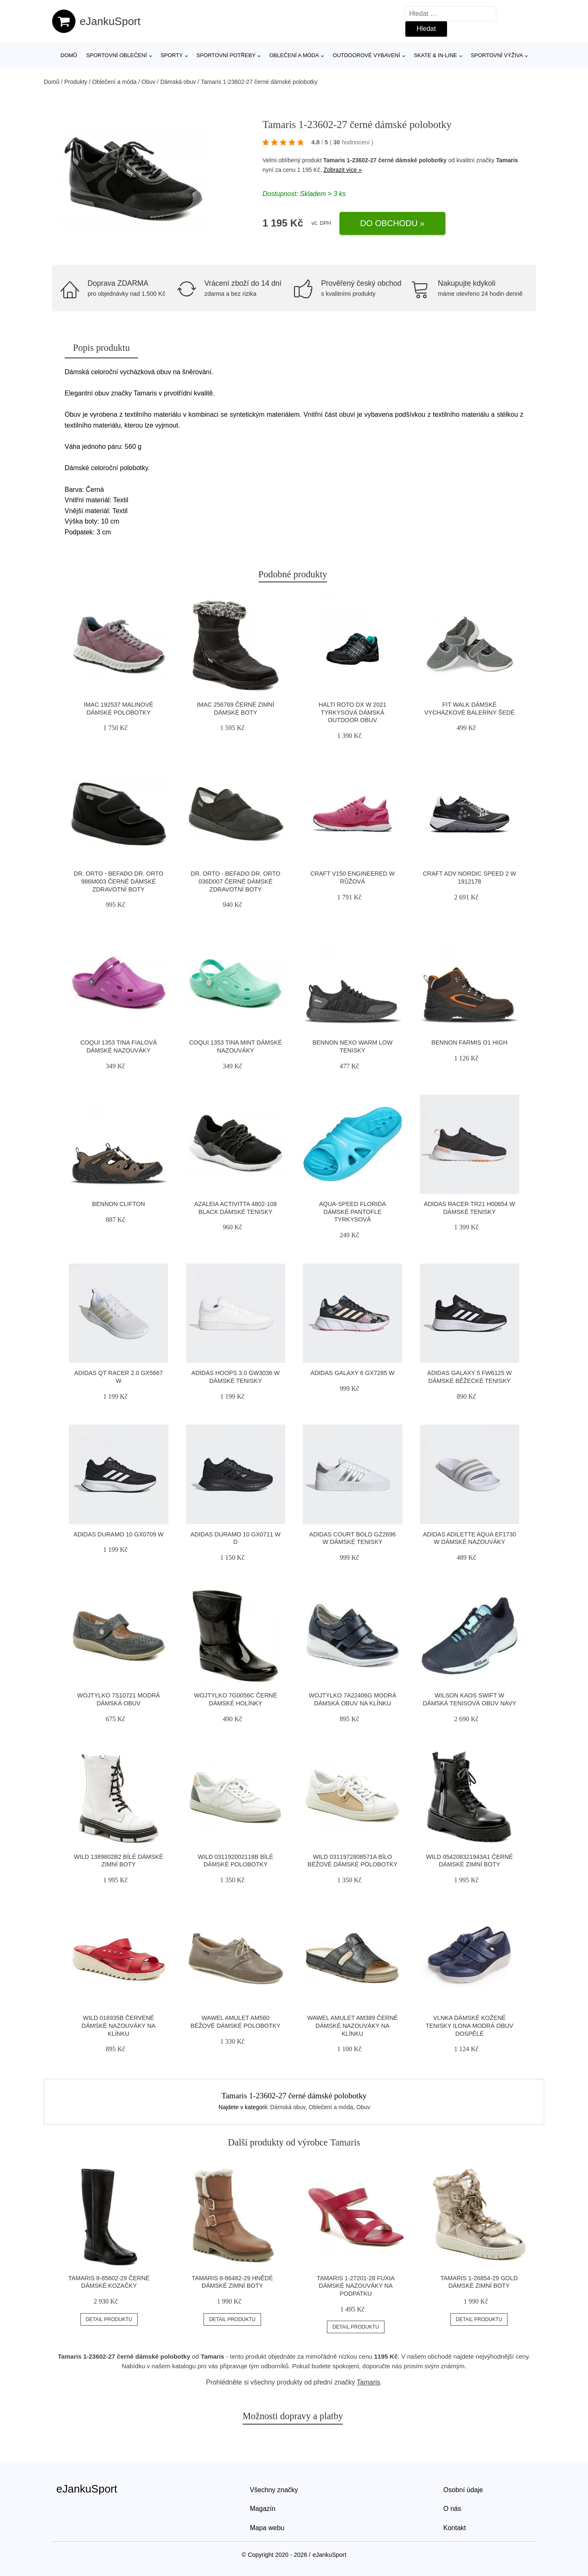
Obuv (148, 81)
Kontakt (454, 2527)
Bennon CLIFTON (118, 1204)
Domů (68, 55)
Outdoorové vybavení (366, 55)
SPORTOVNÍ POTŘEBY (226, 55)
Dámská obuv (178, 81)
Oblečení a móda (294, 55)
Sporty (172, 55)
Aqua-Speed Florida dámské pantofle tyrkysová (352, 1212)
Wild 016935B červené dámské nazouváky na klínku (119, 2025)
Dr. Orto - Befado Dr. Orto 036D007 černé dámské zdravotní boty (235, 881)
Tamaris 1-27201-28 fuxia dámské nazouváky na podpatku (356, 2286)
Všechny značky (274, 2489)
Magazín (262, 2508)
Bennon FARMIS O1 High (470, 1042)
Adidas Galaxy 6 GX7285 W (353, 1373)
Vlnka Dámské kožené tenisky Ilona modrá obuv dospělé (469, 2025)
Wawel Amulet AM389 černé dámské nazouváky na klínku (352, 2025)
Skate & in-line (435, 55)
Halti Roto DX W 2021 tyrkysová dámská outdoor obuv (353, 712)
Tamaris (507, 160)
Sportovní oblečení (116, 55)
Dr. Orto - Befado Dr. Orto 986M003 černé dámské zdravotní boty (118, 881)
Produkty (75, 81)
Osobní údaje (463, 2489)
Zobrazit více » (343, 169)
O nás (452, 2508)
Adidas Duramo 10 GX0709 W (118, 1534)
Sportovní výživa (497, 55)
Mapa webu (267, 2527)
